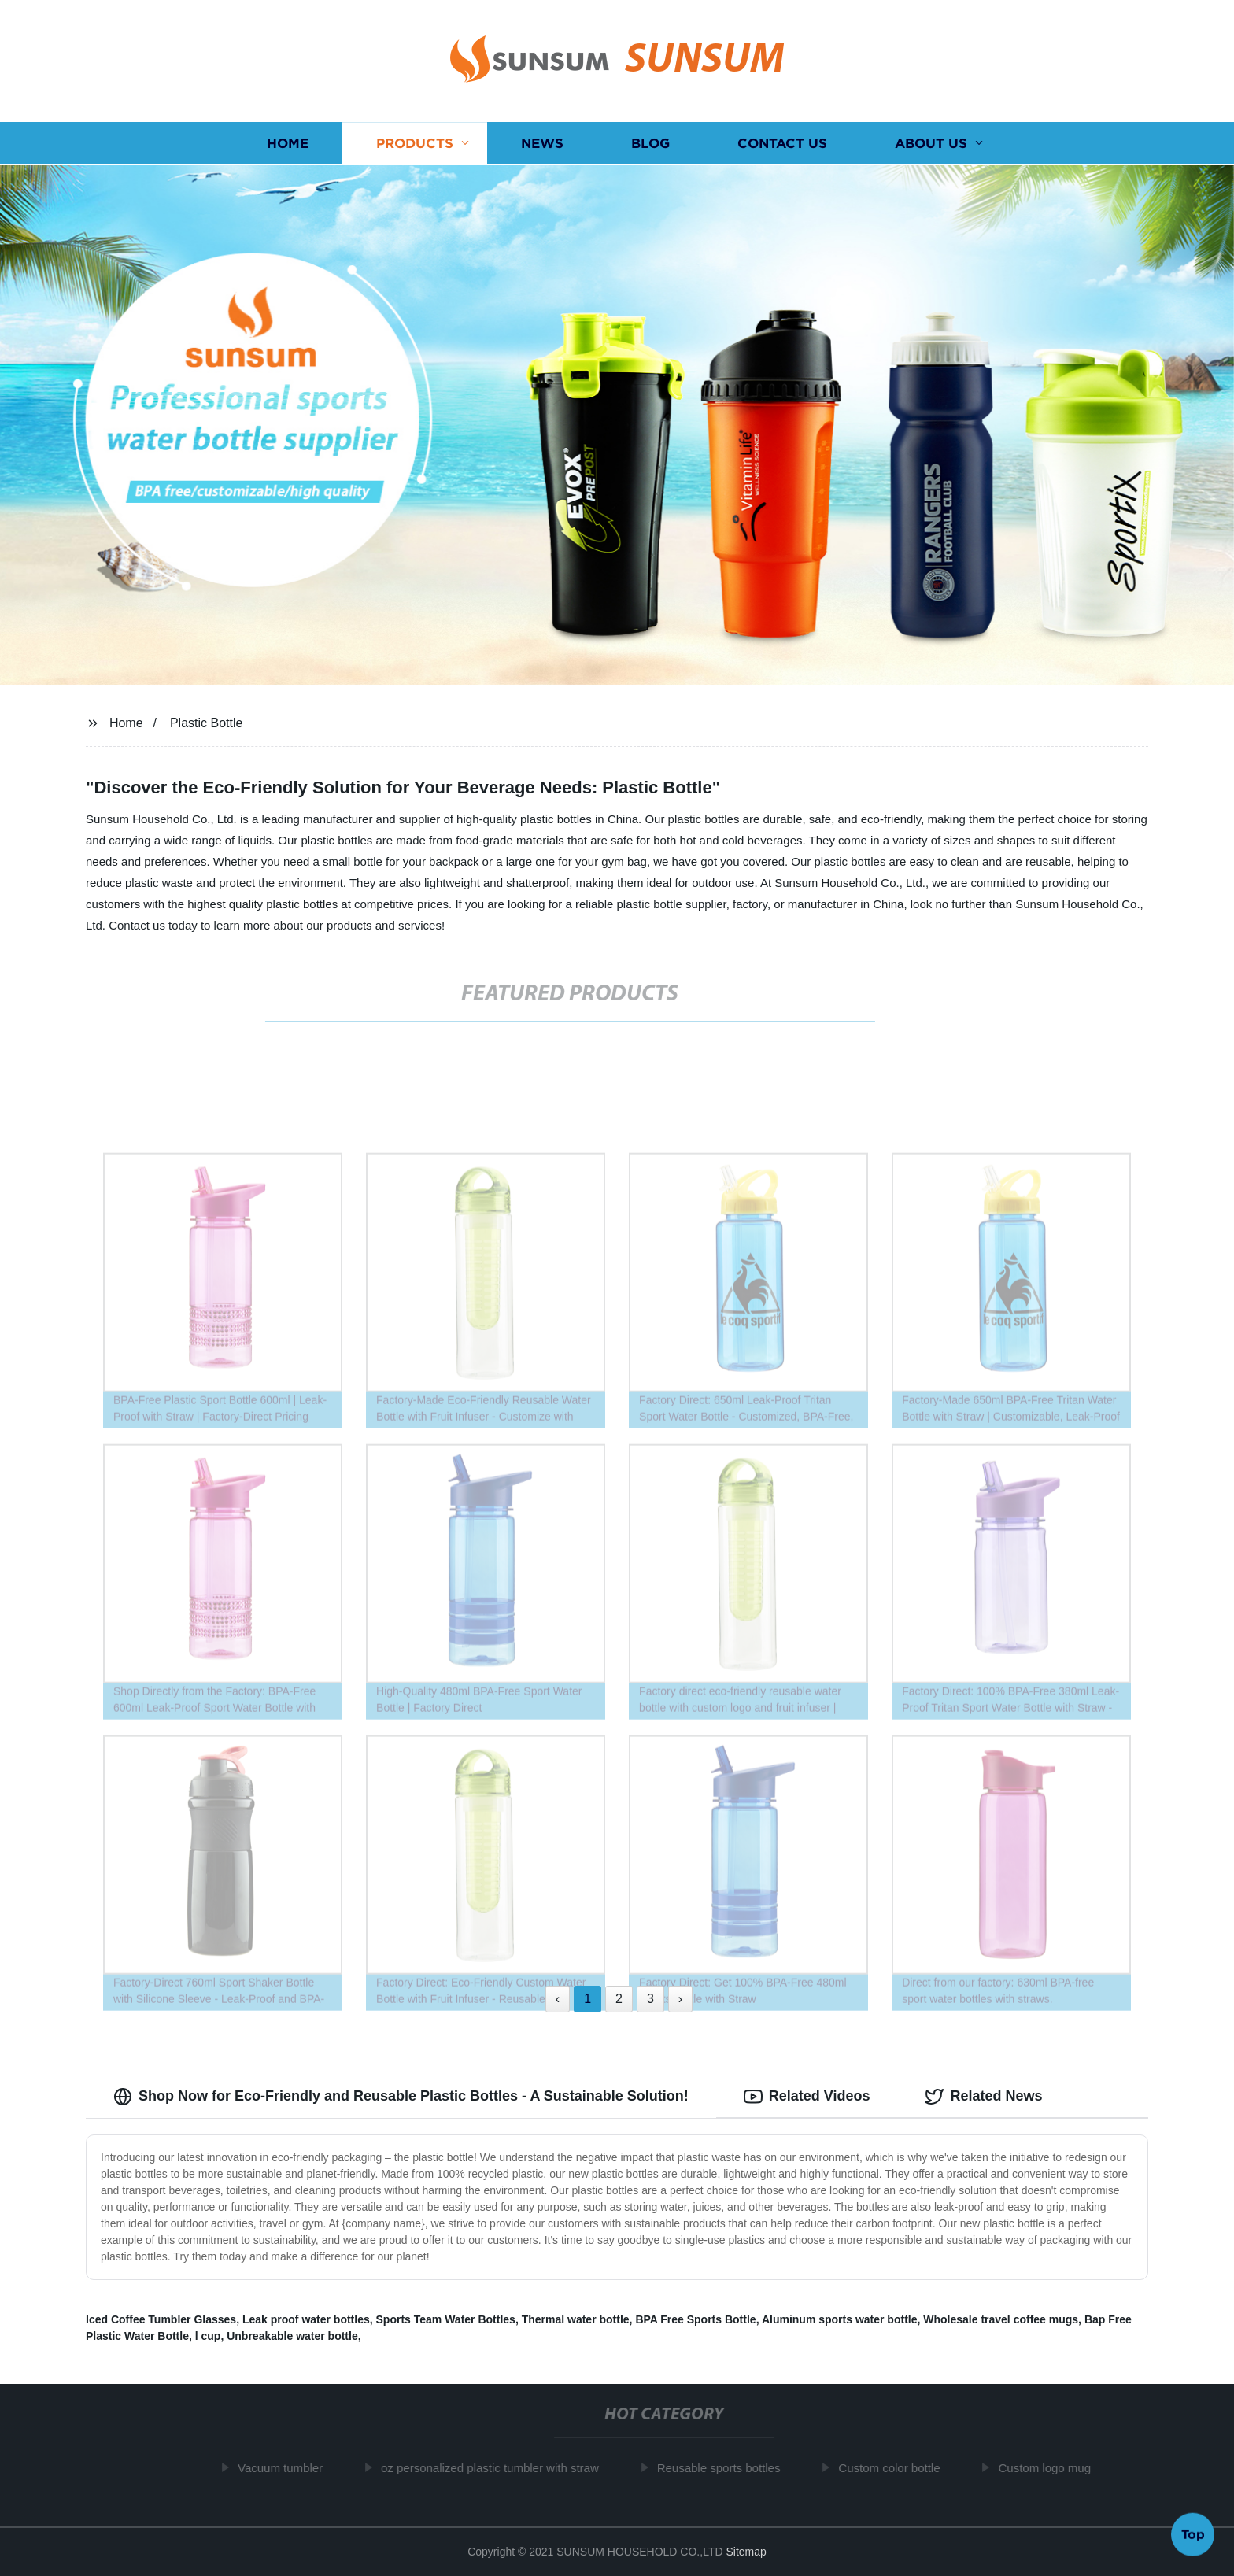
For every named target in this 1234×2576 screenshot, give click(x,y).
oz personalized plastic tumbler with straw (499, 2467)
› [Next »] (680, 1998)
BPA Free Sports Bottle (695, 2319)
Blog (650, 143)
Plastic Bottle (206, 723)
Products (414, 143)
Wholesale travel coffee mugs (1000, 2319)
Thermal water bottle (576, 2319)
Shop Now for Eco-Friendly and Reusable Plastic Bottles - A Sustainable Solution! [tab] (401, 2096)
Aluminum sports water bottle (840, 2319)
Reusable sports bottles (728, 2467)
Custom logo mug (1053, 2467)
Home (287, 143)
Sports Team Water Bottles (445, 2319)
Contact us (782, 143)
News (542, 143)
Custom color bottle (898, 2467)
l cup (208, 2336)
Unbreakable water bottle (292, 2336)
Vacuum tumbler (289, 2467)
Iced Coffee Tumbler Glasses (161, 2319)
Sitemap (746, 2551)
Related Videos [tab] (807, 2096)
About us (931, 143)
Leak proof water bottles (306, 2319)
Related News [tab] (983, 2096)
